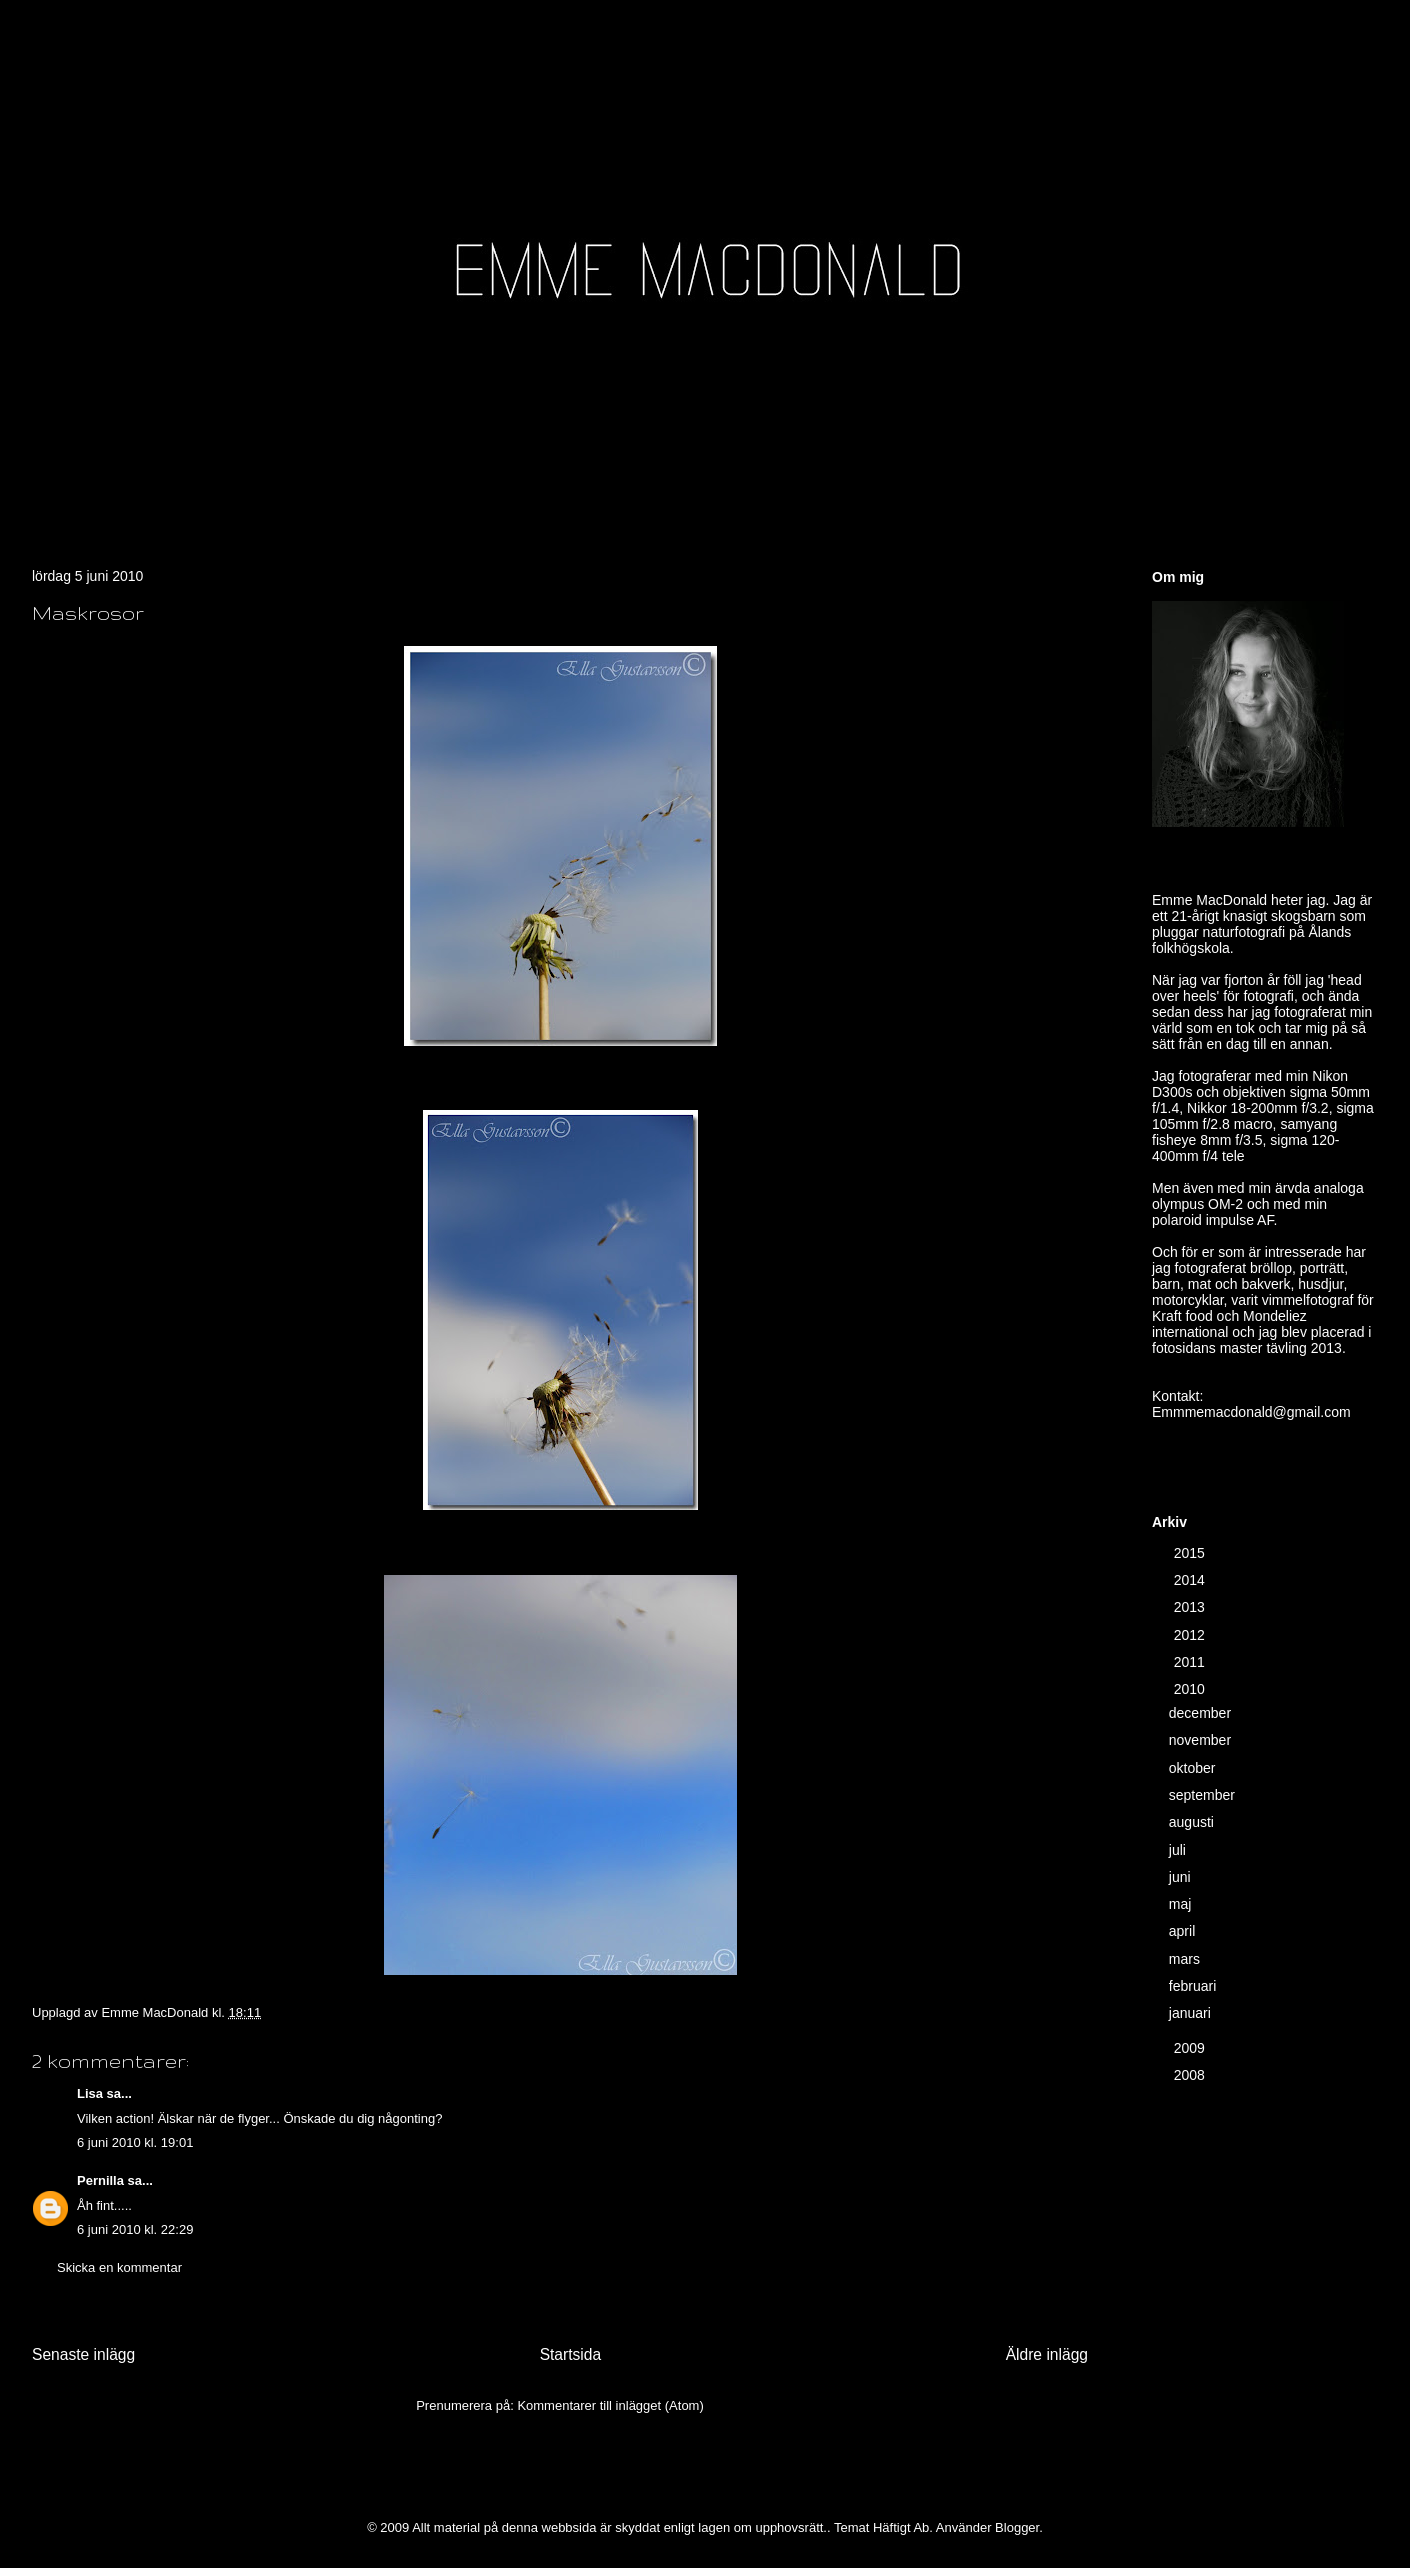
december (1202, 1713)
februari (1194, 1986)
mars (1186, 1959)
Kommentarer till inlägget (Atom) (610, 2405)
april (1184, 1931)
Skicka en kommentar (119, 2267)
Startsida (571, 2354)
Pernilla (100, 2180)
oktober (1194, 1768)
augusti (1193, 1822)
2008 (1191, 2075)
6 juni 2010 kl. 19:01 (135, 2142)
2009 (1191, 2048)
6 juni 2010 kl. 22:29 (135, 2229)
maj (1182, 1904)
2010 (1191, 1689)
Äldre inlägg (1047, 2354)
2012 (1191, 1635)
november (1202, 1740)
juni (1182, 1877)
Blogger (1017, 2527)
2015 (1191, 1553)
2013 (1191, 1607)
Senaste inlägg (83, 2354)
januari (1192, 2013)
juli (1179, 1850)
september (1204, 1795)
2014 (1191, 1580)
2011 (1191, 1662)
